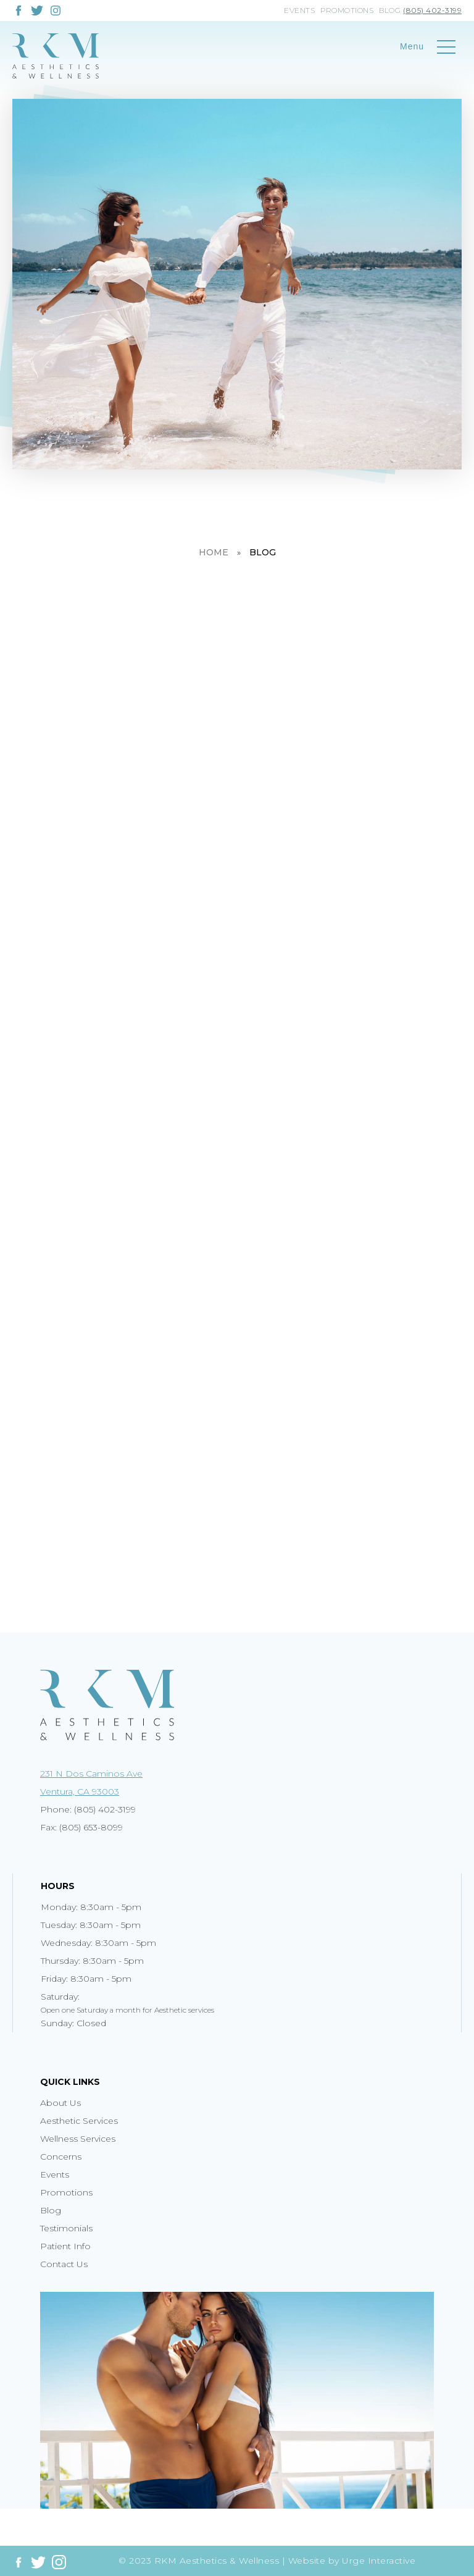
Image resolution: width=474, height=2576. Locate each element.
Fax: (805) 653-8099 (81, 1827)
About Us (60, 2102)
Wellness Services (77, 2138)
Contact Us (64, 2264)
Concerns (60, 2156)
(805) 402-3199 (432, 10)
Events (299, 10)
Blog (390, 10)
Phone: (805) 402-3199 (88, 1809)
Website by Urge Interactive (352, 2560)
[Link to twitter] (37, 10)
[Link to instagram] (55, 9)
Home (213, 552)
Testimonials (66, 2228)
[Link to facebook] (18, 10)
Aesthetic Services (79, 2120)
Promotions (346, 10)
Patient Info (65, 2246)
